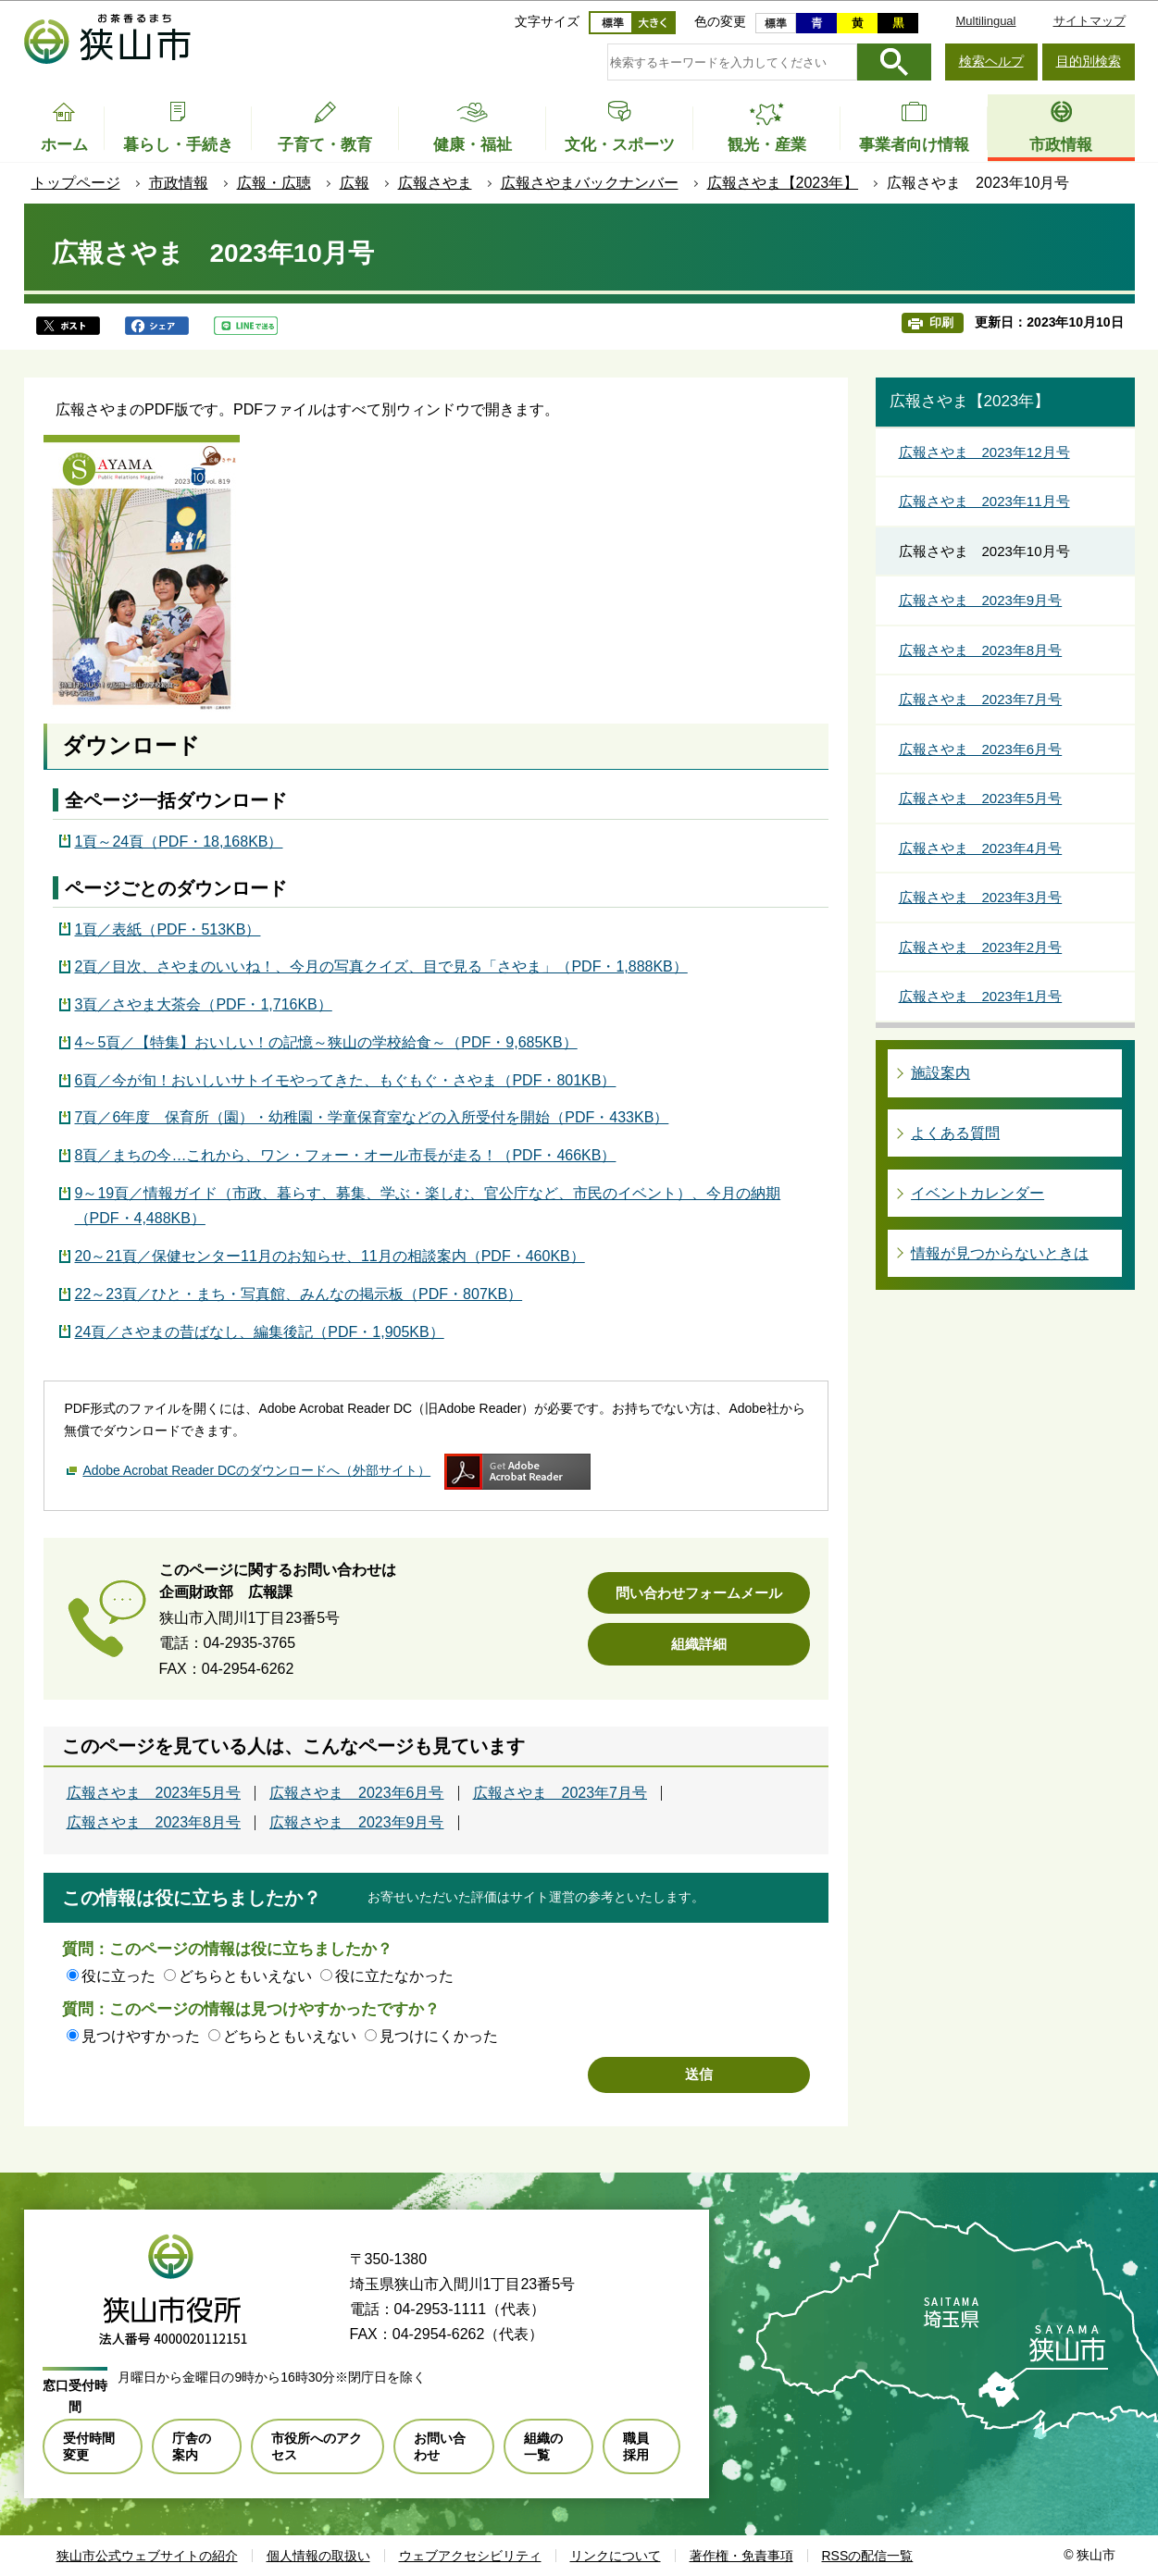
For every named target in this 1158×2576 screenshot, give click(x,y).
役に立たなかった (394, 1976)
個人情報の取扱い (318, 2555)
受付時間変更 (89, 2446)
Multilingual (985, 21)
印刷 (941, 322)
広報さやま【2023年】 (783, 183)
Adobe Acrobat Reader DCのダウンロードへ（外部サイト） (256, 1470)
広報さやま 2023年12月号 (984, 452)
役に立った (118, 1976)
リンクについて (615, 2555)
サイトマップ (1089, 21)
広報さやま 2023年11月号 (984, 501)
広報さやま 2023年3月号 (981, 897)
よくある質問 (955, 1133)
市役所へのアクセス (316, 2446)
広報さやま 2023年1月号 (981, 996)
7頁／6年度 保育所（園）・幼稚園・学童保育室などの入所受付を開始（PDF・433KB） (372, 1117)
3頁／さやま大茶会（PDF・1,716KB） (203, 1004)
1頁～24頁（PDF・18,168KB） (179, 841)
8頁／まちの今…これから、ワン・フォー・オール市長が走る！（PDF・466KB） (345, 1155)
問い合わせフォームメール (699, 1593)
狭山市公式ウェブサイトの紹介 (147, 2555)
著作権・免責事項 (741, 2555)
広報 (354, 183)
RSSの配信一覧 (868, 2555)
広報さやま (435, 183)
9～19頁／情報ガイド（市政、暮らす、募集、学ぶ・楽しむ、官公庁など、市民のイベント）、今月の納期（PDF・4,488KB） (428, 1205)
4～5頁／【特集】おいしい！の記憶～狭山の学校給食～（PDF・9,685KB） (326, 1042)
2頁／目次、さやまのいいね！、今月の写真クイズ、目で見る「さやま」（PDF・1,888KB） (381, 966)
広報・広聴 (274, 183)
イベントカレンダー (977, 1193)
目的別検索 (1088, 61)
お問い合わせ (440, 2446)
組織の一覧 (543, 2446)
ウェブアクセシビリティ (470, 2555)
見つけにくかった (439, 2036)
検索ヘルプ (991, 61)
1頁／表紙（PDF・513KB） (168, 929)
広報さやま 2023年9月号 (356, 1822)
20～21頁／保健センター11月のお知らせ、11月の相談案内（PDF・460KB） (330, 1256)
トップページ (75, 183)
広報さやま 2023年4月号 (981, 848)
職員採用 (636, 2446)
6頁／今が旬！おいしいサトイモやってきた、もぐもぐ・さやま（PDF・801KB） (345, 1080)
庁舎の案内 (191, 2446)
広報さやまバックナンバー (590, 183)
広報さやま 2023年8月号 (154, 1822)
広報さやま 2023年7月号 (560, 1793)
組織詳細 (699, 1644)
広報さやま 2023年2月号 (981, 947)
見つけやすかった (140, 2036)
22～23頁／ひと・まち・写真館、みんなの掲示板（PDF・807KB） (299, 1294)
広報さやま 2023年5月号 (154, 1793)
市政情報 (178, 183)
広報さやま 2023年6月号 (356, 1793)
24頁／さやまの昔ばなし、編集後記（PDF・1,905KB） (259, 1332)
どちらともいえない (245, 1976)
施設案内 (940, 1073)
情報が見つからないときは (1000, 1253)
